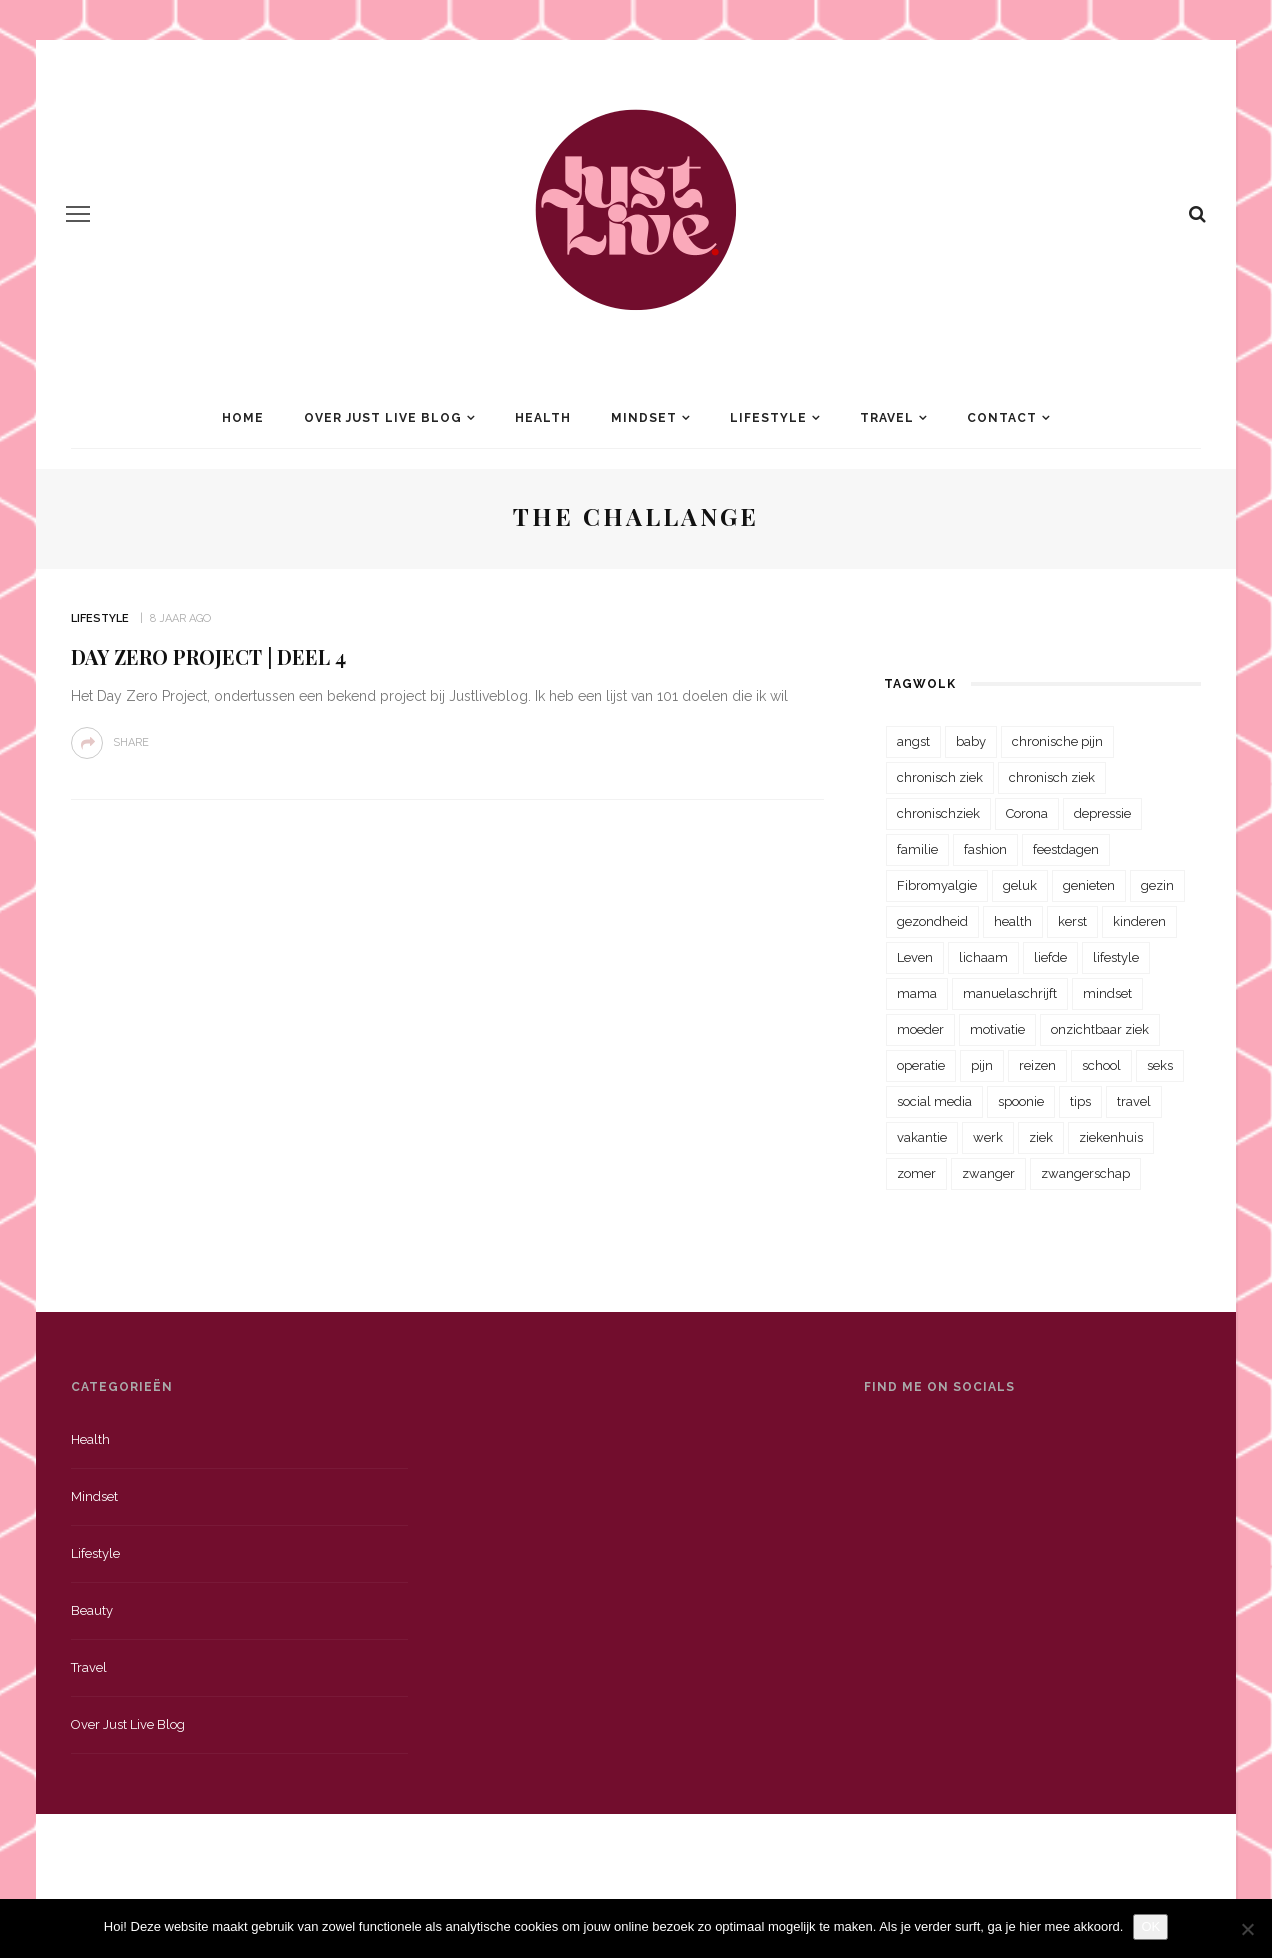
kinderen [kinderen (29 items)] (1139, 921)
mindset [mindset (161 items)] (1107, 993)
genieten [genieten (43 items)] (1089, 885)
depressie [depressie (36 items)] (1102, 813)
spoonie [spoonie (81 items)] (1021, 1101)
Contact (1002, 418)
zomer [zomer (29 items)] (916, 1173)
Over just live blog (128, 1724)
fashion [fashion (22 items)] (985, 849)
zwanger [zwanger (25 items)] (988, 1173)
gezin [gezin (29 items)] (1157, 885)
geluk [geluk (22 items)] (1020, 885)
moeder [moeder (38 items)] (920, 1029)
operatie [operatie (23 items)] (921, 1065)
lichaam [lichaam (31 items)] (983, 957)
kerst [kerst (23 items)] (1072, 921)
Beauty (92, 1610)
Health (543, 418)
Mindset (644, 418)
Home (243, 418)
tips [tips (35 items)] (1080, 1101)
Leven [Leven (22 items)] (915, 957)
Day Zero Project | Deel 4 (208, 656)
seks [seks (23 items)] (1160, 1065)
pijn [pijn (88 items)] (982, 1065)
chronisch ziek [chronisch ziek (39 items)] (1052, 777)
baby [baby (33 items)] (971, 741)
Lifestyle (768, 418)
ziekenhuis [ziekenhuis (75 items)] (1111, 1137)
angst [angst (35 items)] (913, 741)
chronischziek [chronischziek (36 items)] (938, 813)
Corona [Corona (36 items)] (1027, 813)
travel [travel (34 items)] (1134, 1101)
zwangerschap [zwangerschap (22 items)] (1085, 1173)
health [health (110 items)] (1013, 921)
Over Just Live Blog (383, 418)
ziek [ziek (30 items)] (1041, 1137)
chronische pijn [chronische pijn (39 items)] (1057, 741)
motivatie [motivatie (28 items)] (997, 1029)
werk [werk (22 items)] (988, 1137)
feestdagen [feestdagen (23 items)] (1066, 849)
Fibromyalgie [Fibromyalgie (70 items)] (937, 885)
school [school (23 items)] (1101, 1065)
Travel (887, 418)
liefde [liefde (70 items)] (1050, 957)
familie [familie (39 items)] (917, 849)
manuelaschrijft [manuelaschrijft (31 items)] (1010, 993)
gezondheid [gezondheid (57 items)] (932, 921)
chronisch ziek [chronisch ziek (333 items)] (940, 777)
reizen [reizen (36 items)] (1037, 1065)
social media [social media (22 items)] (934, 1101)
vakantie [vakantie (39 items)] (922, 1137)
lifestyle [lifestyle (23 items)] (1116, 957)
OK (1150, 1926)
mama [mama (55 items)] (917, 993)
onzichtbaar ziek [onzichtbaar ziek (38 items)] (1100, 1029)
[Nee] (1247, 1929)
